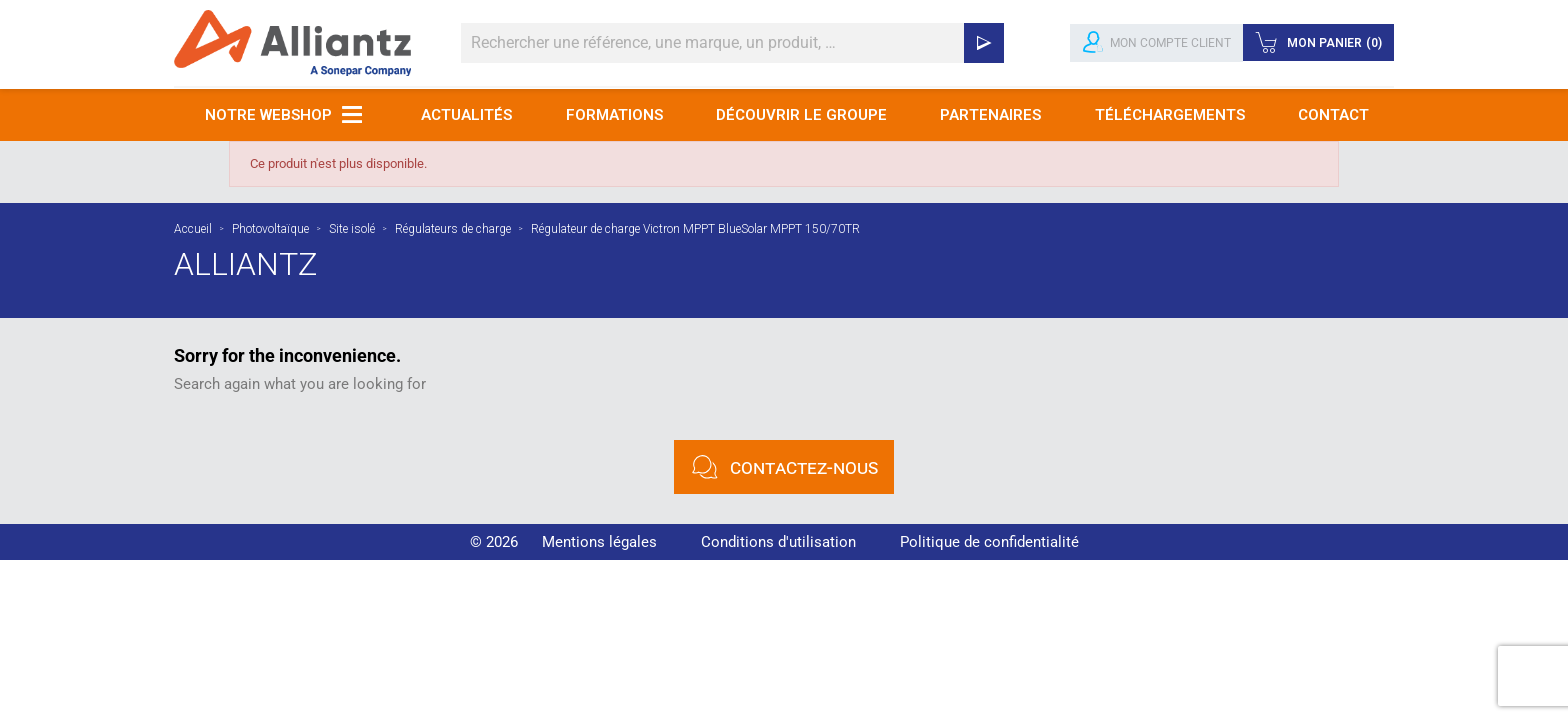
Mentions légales (599, 542)
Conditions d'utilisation (778, 542)
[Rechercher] (732, 43)
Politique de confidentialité (989, 542)
